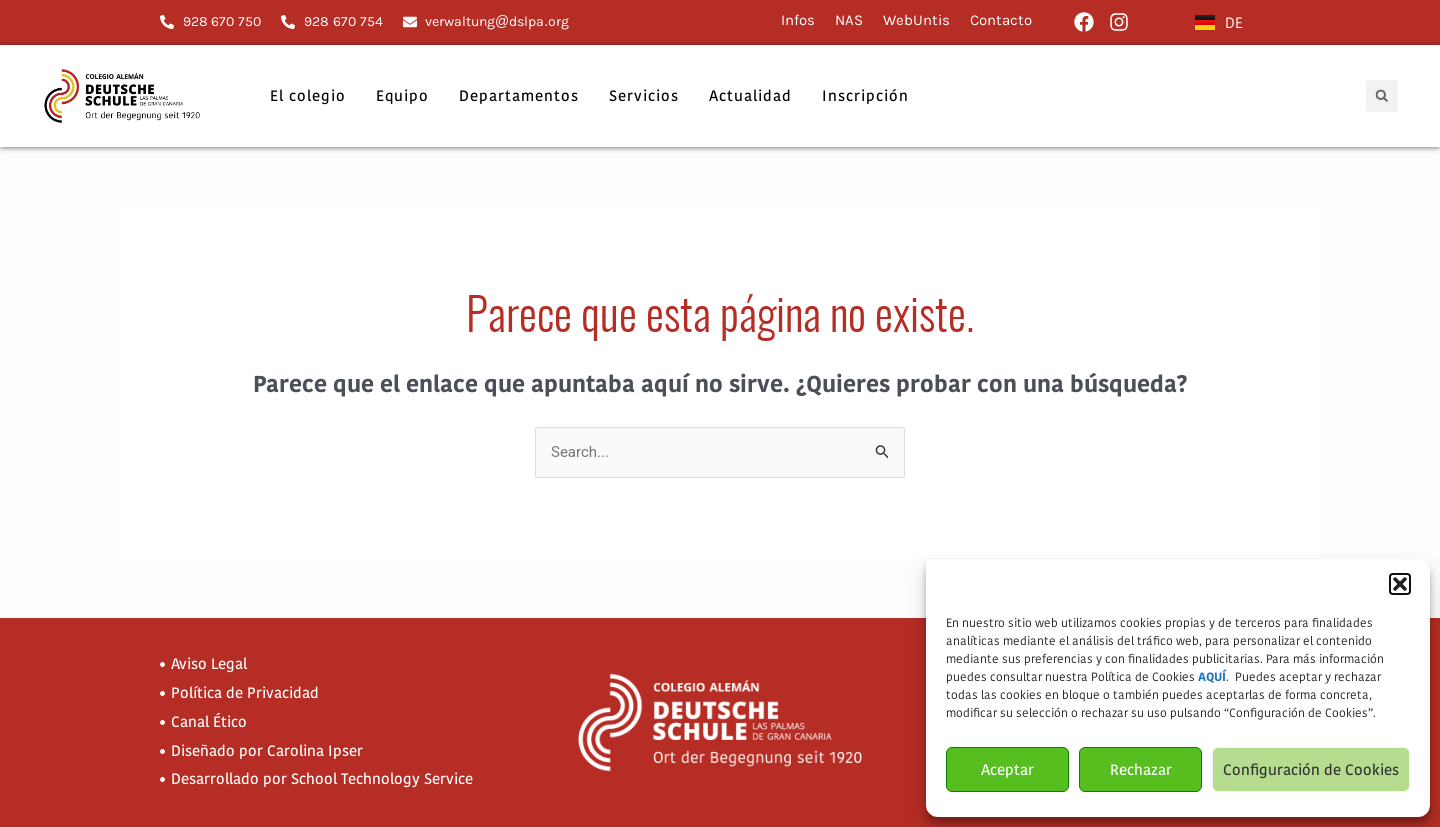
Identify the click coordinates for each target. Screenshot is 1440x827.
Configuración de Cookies (1311, 769)
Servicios (644, 95)
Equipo (402, 95)
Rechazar (1141, 769)
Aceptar (1007, 769)
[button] (1400, 584)
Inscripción (865, 95)
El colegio (308, 95)
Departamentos (519, 95)
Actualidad (750, 95)
